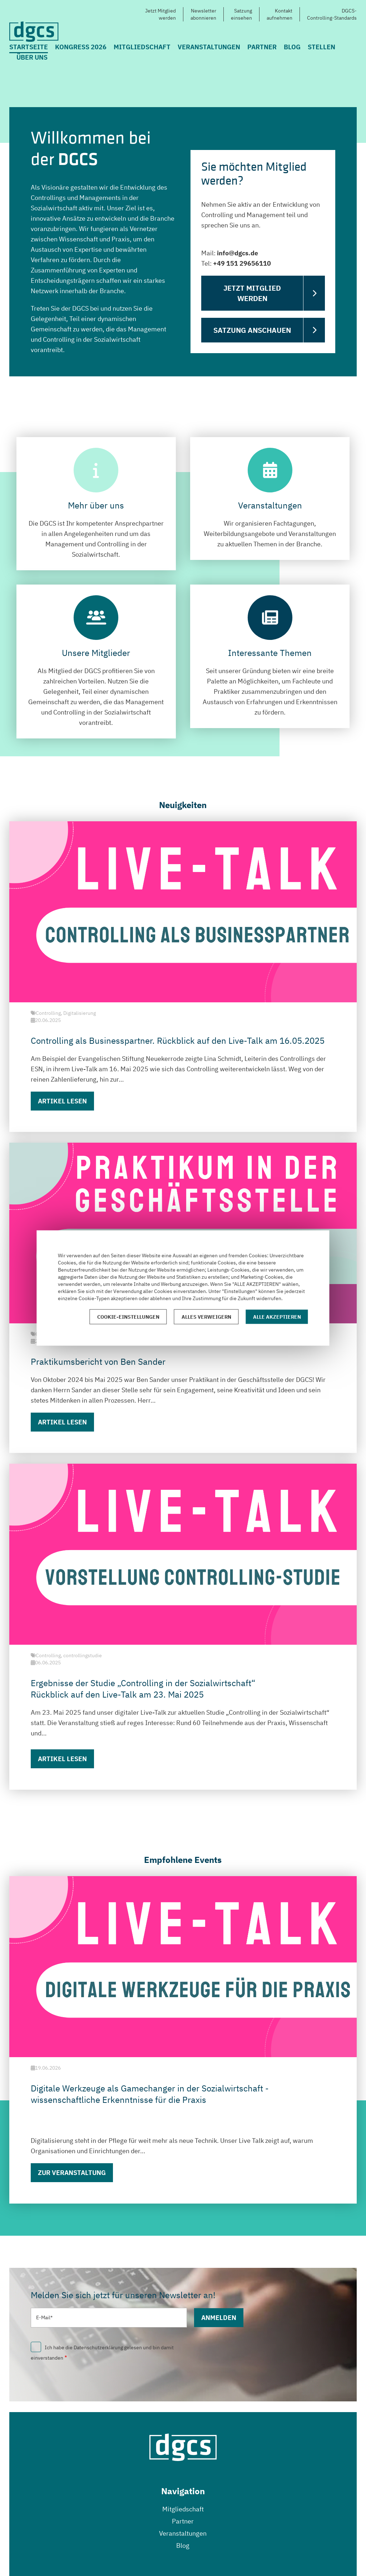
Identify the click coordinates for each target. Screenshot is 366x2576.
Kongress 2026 (81, 47)
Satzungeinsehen (241, 14)
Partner (262, 47)
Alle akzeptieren (277, 1317)
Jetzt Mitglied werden (252, 293)
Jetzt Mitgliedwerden (160, 14)
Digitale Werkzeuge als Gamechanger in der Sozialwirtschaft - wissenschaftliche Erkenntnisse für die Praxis (150, 2094)
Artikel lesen (62, 1101)
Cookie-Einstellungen (128, 1317)
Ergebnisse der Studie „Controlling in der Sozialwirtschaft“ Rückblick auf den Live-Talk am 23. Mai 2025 (143, 1688)
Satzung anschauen (252, 330)
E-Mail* (44, 2317)
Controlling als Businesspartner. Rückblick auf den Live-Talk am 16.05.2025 (178, 1040)
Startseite (28, 47)
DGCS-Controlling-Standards (332, 14)
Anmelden (218, 2318)
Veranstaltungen (209, 47)
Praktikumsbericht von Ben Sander (98, 1361)
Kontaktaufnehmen (279, 14)
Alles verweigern (206, 1317)
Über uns (32, 57)
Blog (292, 47)
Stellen (321, 47)
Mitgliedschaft (142, 47)
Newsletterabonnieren (203, 14)
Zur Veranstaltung (72, 2173)
